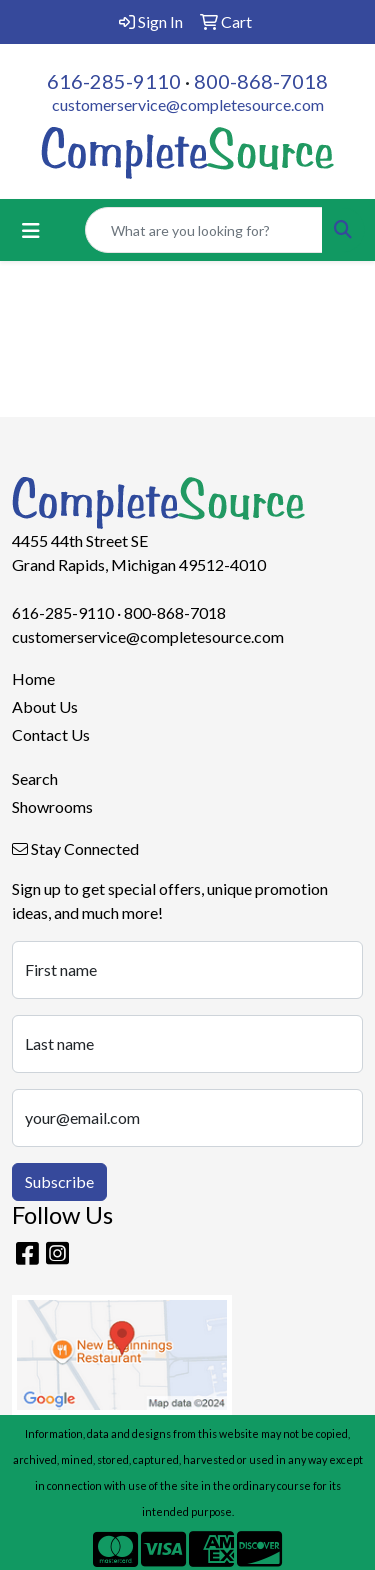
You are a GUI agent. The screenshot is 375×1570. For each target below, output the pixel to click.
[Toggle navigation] (31, 230)
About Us (45, 706)
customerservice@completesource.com (188, 104)
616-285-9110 (114, 81)
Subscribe (59, 1181)
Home (33, 678)
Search (35, 778)
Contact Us (51, 734)
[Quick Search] (204, 230)
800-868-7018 (261, 81)
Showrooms (52, 806)
